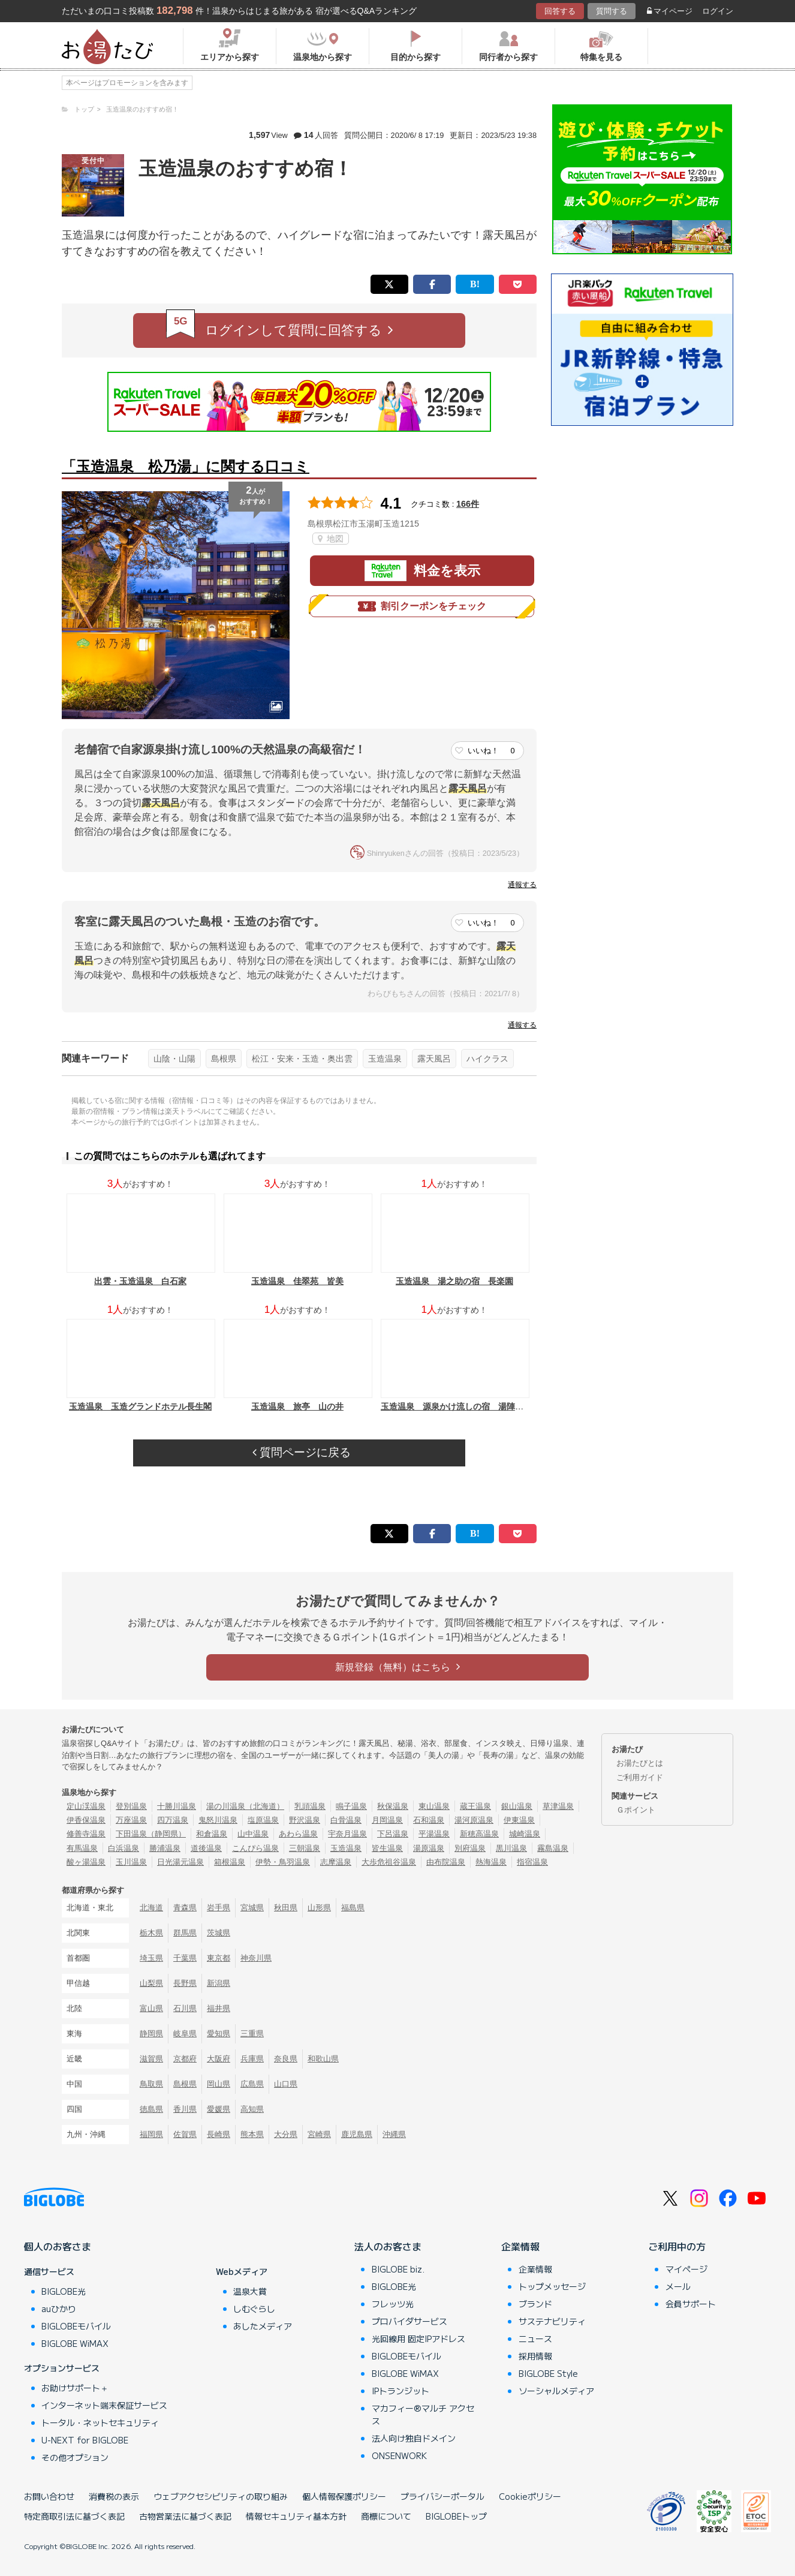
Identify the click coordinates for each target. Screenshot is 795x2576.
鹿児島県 (356, 2134)
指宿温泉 (532, 1861)
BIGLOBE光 (63, 2291)
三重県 (252, 2033)
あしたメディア (262, 2326)
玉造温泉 (385, 1058)
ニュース (535, 2338)
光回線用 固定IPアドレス (418, 2338)
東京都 (218, 1957)
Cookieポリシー (530, 2496)
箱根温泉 (229, 1861)
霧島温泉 (552, 1848)
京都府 (185, 2058)
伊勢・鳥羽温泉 (282, 1861)
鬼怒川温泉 (217, 1819)
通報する (522, 884)
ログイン (717, 11)
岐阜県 (185, 2033)
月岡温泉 (387, 1819)
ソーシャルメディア (556, 2391)
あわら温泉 (298, 1833)
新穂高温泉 (479, 1833)
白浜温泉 (123, 1848)
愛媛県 (218, 2109)
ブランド (535, 2304)
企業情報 (520, 2246)
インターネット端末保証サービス (104, 2405)
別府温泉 (470, 1848)
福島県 (353, 1907)
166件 (467, 504)
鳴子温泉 (351, 1806)
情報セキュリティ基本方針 (296, 2516)
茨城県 (218, 1932)
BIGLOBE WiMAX (75, 2343)
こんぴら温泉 (255, 1848)
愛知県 (218, 2033)
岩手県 (218, 1907)
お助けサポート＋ (75, 2388)
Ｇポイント (635, 1809)
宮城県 (252, 1907)
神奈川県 (256, 1957)
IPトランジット (400, 2391)
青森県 (185, 1907)
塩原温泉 (263, 1819)
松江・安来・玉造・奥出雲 (302, 1058)
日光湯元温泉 (180, 1861)
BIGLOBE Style (548, 2373)
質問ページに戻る (301, 1452)
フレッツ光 (393, 2304)
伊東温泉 (519, 1819)
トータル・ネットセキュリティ (100, 2422)
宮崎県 (319, 2134)
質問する (611, 11)
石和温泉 (428, 1819)
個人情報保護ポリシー (344, 2496)
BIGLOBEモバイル (76, 2326)
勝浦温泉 (164, 1848)
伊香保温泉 (86, 1819)
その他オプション (75, 2457)
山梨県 (151, 1983)
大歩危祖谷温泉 (389, 1861)
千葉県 (185, 1957)
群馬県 (185, 1932)
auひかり (58, 2309)
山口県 (285, 2083)
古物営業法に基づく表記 (185, 2516)
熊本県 (252, 2134)
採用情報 (535, 2356)
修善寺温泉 (86, 1833)
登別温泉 (131, 1806)
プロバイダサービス (409, 2321)
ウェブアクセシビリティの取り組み (220, 2496)
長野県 (185, 1983)
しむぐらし (254, 2309)
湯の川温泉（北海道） (245, 1806)
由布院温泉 (445, 1861)
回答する (560, 11)
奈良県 (285, 2058)
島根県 (223, 1058)
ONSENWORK (399, 2455)
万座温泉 (131, 1819)
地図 (331, 538)
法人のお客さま (387, 2246)
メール (678, 2286)
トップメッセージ (552, 2286)
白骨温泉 (346, 1819)
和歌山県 (323, 2058)
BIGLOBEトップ (456, 2516)
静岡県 (151, 2033)
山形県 (319, 1907)
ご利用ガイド (639, 1777)
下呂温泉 (392, 1833)
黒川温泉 (511, 1848)
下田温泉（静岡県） (151, 1833)
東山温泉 (434, 1806)
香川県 (185, 2109)
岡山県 (218, 2083)
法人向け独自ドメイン (414, 2438)
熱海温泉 (491, 1861)
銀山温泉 (516, 1806)
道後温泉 (206, 1848)
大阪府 (218, 2058)
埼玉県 (151, 1957)
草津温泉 (558, 1806)
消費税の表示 (114, 2496)
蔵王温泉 (475, 1806)
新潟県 (218, 1983)
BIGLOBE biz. (398, 2269)
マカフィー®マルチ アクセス (423, 2414)
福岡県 (151, 2134)
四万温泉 (172, 1819)
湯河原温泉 (473, 1819)
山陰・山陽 (174, 1058)
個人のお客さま (57, 2246)
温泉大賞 (250, 2291)
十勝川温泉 (176, 1806)
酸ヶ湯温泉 (86, 1861)
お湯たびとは (639, 1763)
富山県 (151, 2008)
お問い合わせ (49, 2496)
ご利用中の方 (677, 2246)
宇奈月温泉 (347, 1833)
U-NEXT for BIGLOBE (84, 2440)
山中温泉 (253, 1833)
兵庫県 (252, 2058)
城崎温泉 (524, 1833)
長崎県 (218, 2134)
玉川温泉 (131, 1861)
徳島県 (151, 2109)
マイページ (669, 11)
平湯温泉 (434, 1833)
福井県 (218, 2008)
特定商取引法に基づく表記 (74, 2516)
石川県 (185, 2008)
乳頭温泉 (310, 1806)
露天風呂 (434, 1058)
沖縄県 (394, 2134)
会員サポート (690, 2304)
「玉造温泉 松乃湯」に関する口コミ (185, 466)
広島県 (252, 2083)
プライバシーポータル (442, 2496)
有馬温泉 (82, 1848)
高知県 (252, 2109)
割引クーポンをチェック (422, 606)
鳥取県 (151, 2083)
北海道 (151, 1907)
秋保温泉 (392, 1806)
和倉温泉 (211, 1833)
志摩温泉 (335, 1861)
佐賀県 (185, 2134)
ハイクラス (487, 1058)
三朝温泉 (304, 1848)
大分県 (285, 2134)
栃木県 (151, 1932)
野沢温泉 (304, 1819)
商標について (386, 2516)
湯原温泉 (428, 1848)
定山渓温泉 (86, 1806)
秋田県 (285, 1907)
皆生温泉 (387, 1848)
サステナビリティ (552, 2321)
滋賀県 (151, 2058)
